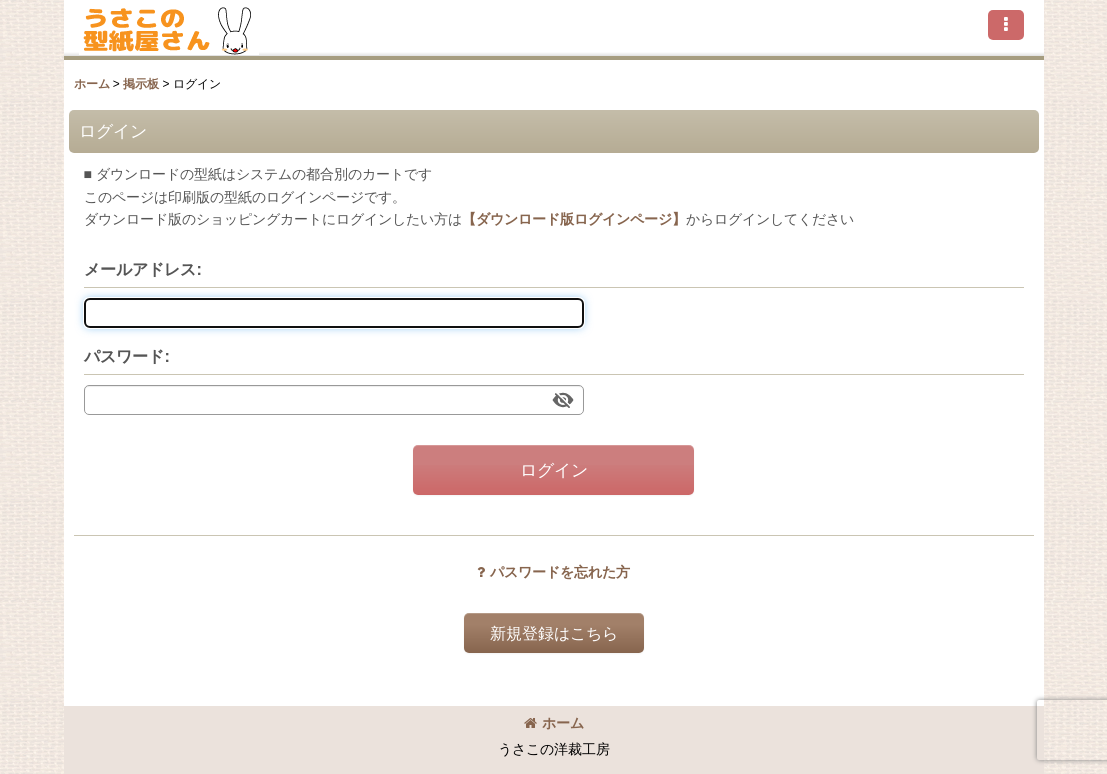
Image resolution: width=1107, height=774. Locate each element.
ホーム (554, 723)
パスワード (124, 356)
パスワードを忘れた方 (553, 572)
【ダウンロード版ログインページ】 (574, 219)
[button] (1006, 25)
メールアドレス (140, 269)
